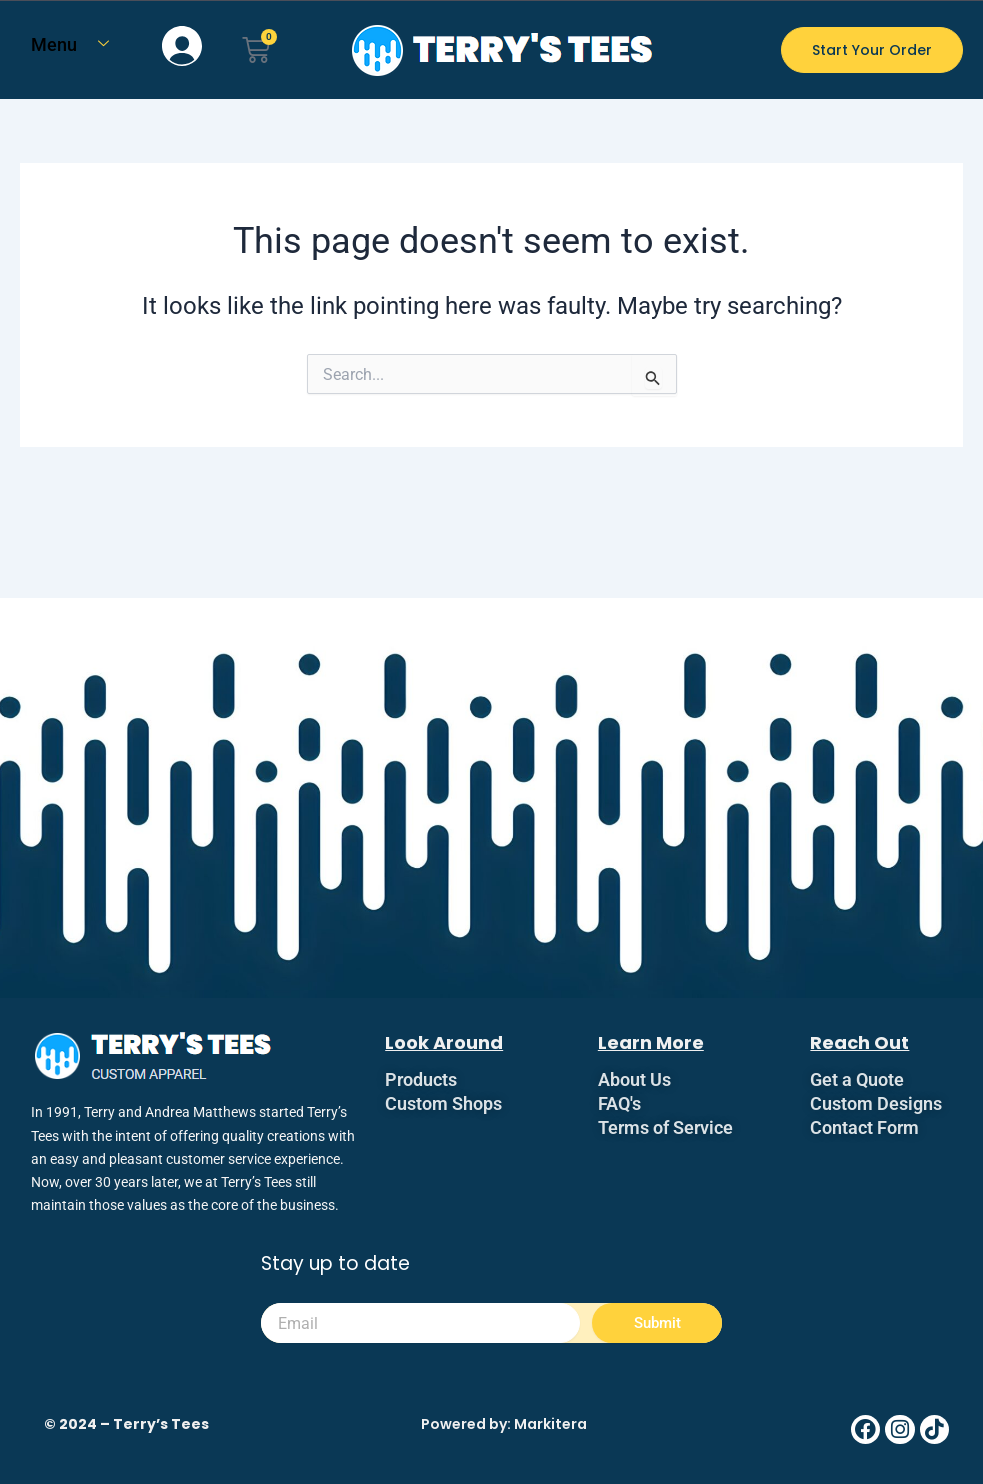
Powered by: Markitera (504, 1424)
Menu (77, 45)
